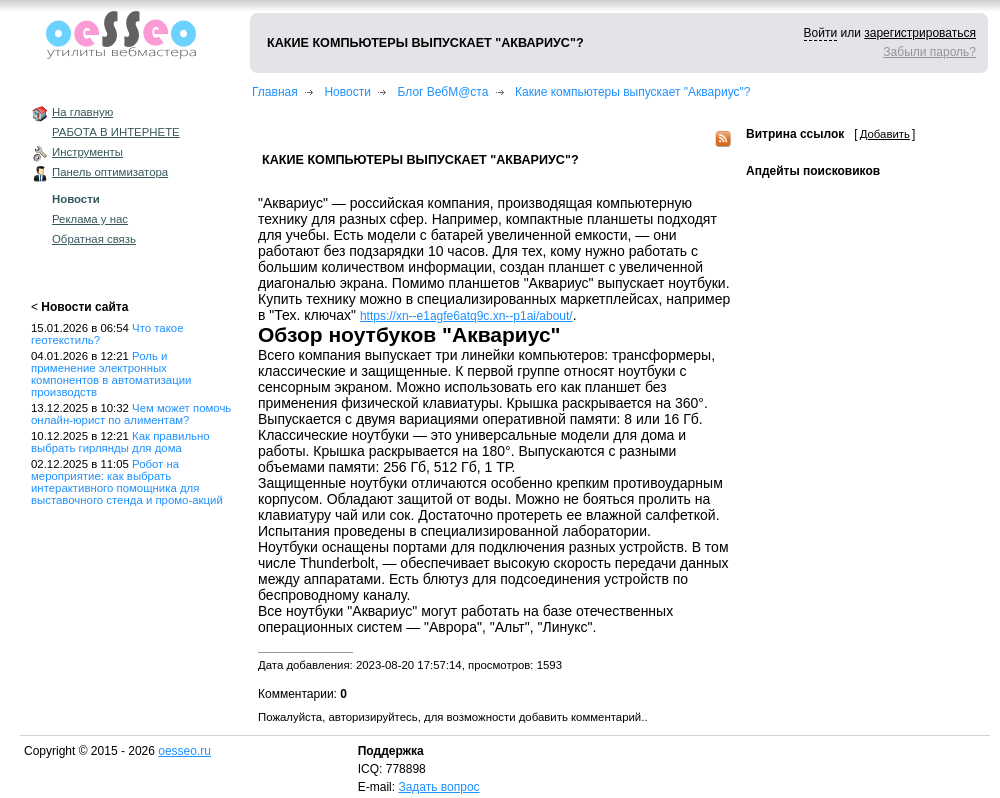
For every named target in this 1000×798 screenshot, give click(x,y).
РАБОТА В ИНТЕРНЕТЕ (116, 132)
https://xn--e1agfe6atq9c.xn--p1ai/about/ (466, 316)
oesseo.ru (184, 751)
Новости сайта (84, 307)
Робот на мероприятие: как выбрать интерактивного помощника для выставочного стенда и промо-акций (127, 482)
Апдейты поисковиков (813, 171)
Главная (275, 92)
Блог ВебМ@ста (443, 92)
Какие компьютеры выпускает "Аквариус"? (632, 92)
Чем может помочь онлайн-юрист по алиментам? (131, 414)
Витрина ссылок (795, 134)
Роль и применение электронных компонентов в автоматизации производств (111, 374)
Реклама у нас (90, 219)
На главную (82, 112)
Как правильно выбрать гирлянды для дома (120, 442)
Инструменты (87, 152)
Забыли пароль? (929, 52)
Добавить (885, 134)
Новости (76, 199)
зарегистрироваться (920, 33)
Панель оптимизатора (110, 172)
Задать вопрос (438, 787)
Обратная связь (94, 239)
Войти (821, 33)
